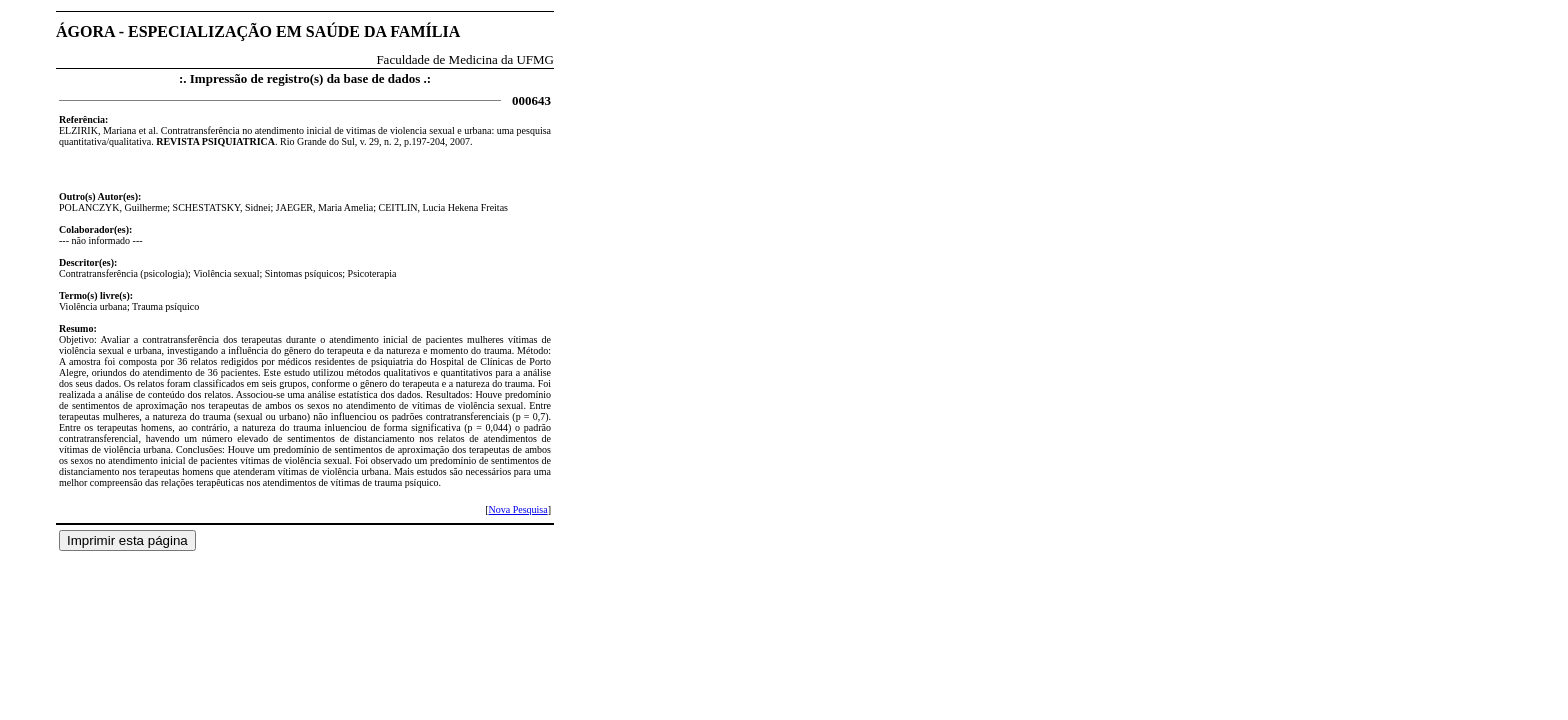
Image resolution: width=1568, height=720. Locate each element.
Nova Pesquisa (517, 509)
